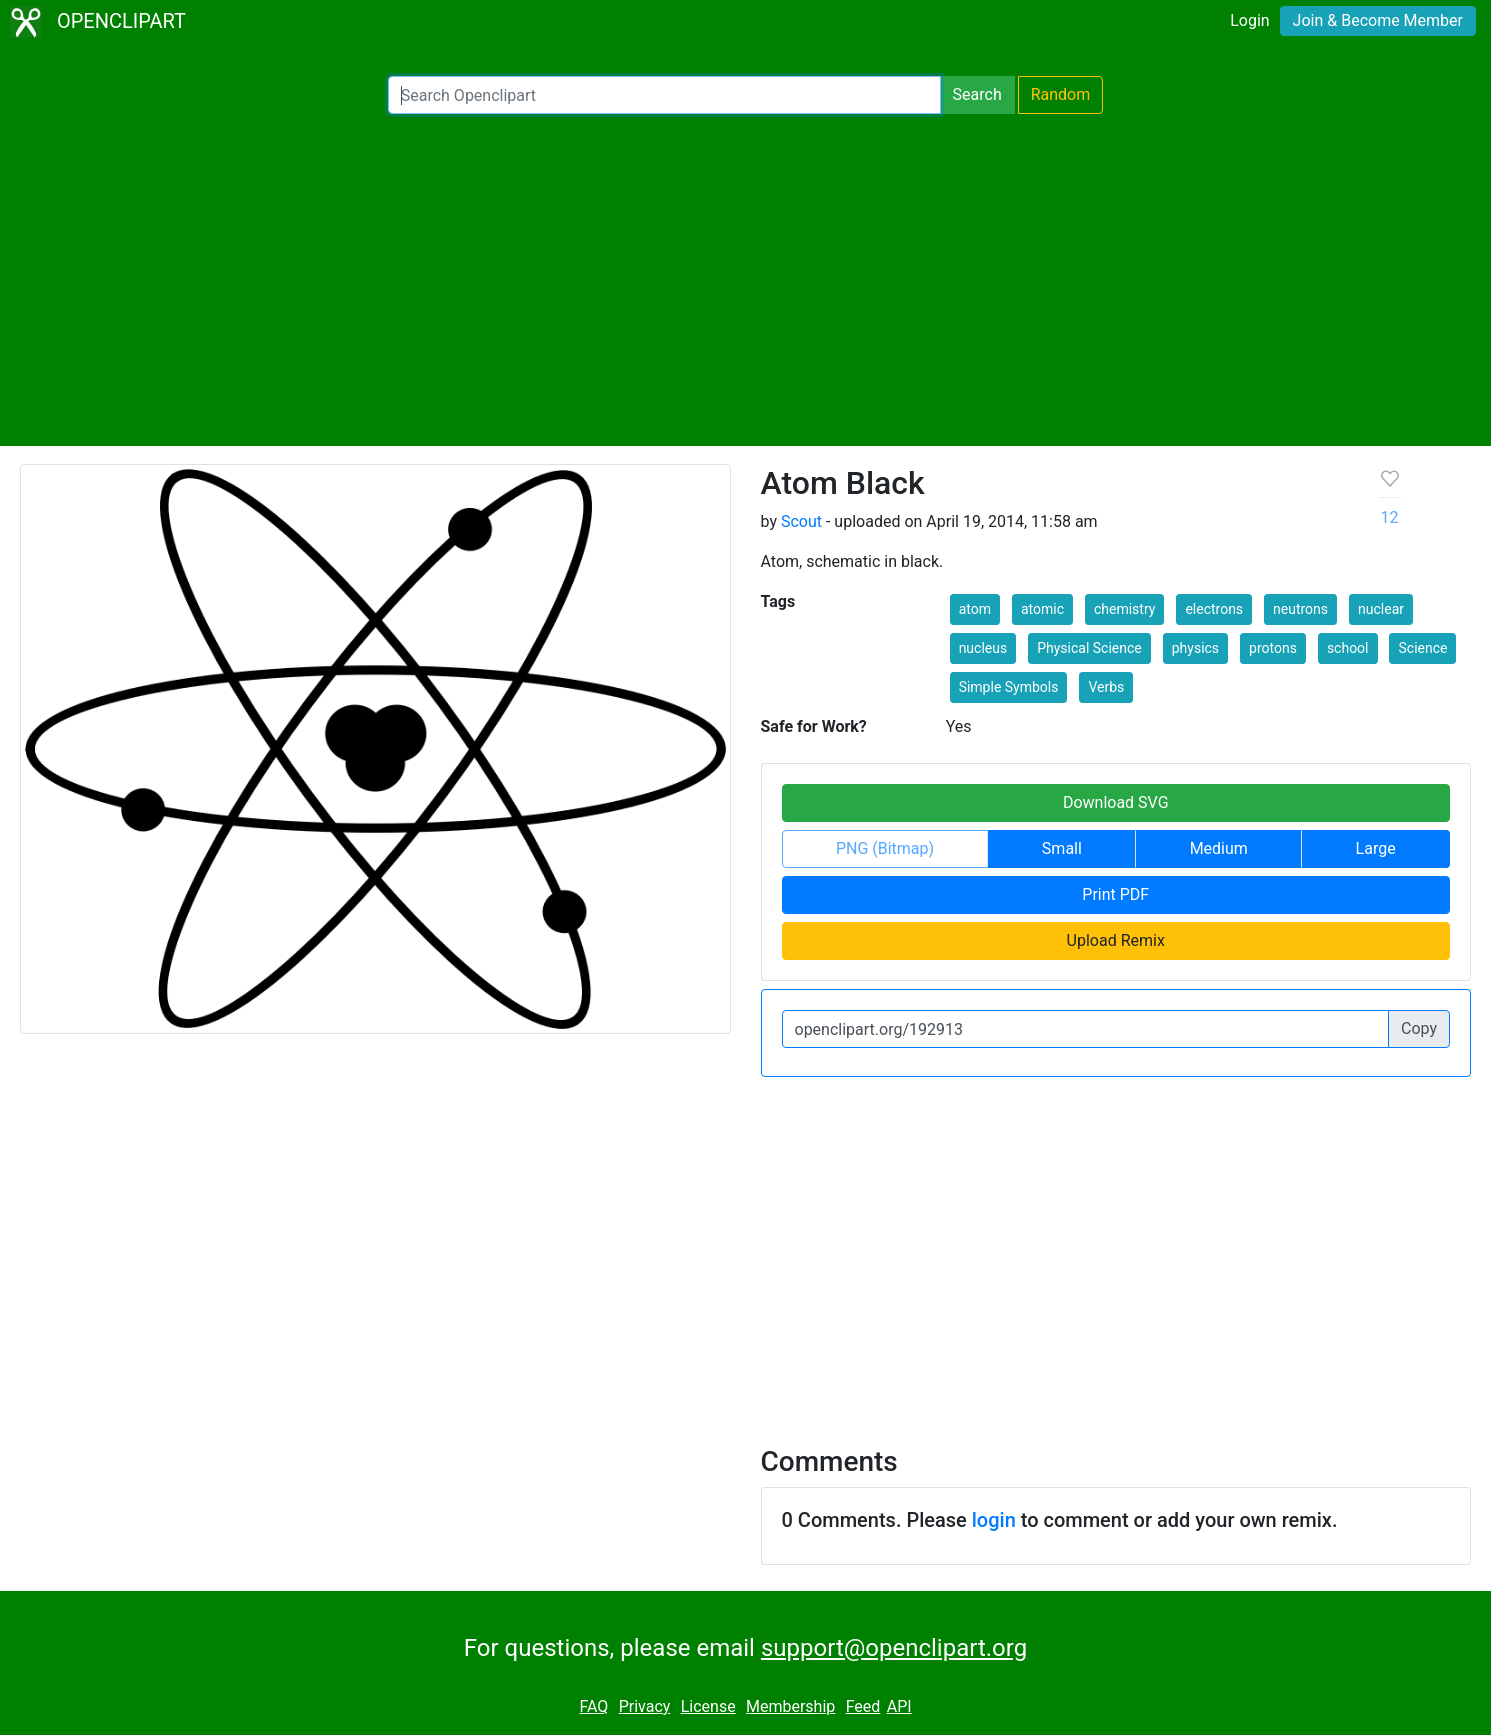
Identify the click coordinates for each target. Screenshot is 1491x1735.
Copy (1419, 1028)
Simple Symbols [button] (1009, 687)
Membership (790, 1706)
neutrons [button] (1300, 609)
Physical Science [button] (1089, 648)
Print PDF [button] (1115, 894)
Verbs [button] (1106, 687)
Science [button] (1422, 648)
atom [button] (975, 609)
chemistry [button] (1124, 609)
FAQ (593, 1706)
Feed (863, 1706)
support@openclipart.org (894, 1648)
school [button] (1348, 648)
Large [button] (1376, 848)
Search (977, 94)
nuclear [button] (1381, 609)
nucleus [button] (983, 648)
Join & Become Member (1378, 20)
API (899, 1706)
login (994, 1520)
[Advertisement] (746, 280)
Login (1249, 20)
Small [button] (1062, 848)
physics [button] (1195, 648)
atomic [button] (1042, 609)
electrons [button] (1214, 609)
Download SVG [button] (1116, 802)
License (708, 1706)
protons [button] (1273, 648)
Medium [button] (1219, 848)
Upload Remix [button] (1116, 940)
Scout (801, 521)
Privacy (645, 1706)
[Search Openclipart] (664, 95)
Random (1061, 94)
